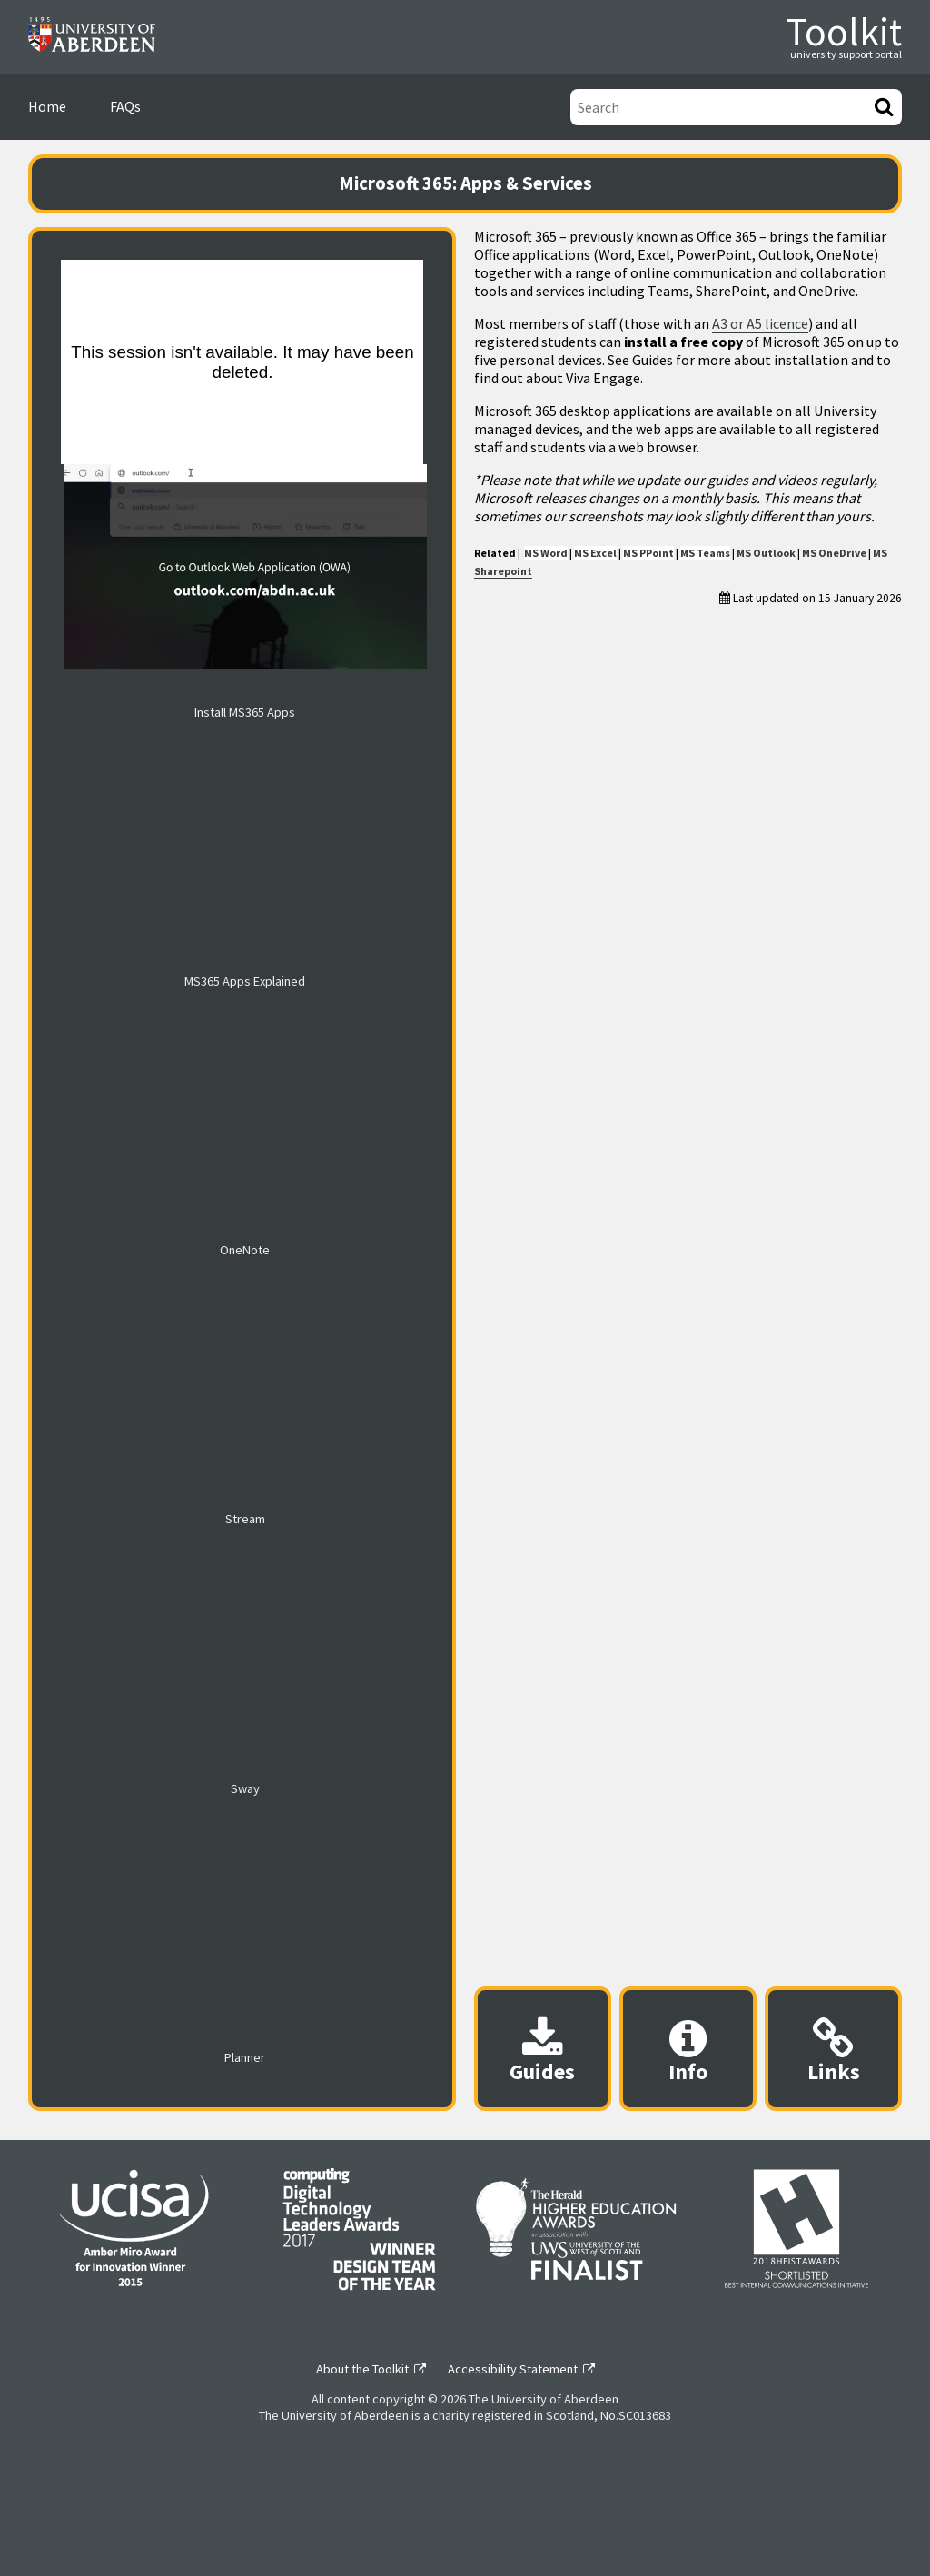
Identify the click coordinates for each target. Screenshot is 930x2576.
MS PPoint (648, 553)
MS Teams (705, 553)
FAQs (125, 106)
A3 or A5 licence (760, 323)
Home (47, 106)
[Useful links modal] (833, 2048)
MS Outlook (766, 553)
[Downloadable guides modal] (542, 2048)
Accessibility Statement (513, 2369)
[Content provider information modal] (688, 2048)
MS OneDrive (834, 553)
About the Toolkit (362, 2369)
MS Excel (595, 553)
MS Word (546, 553)
